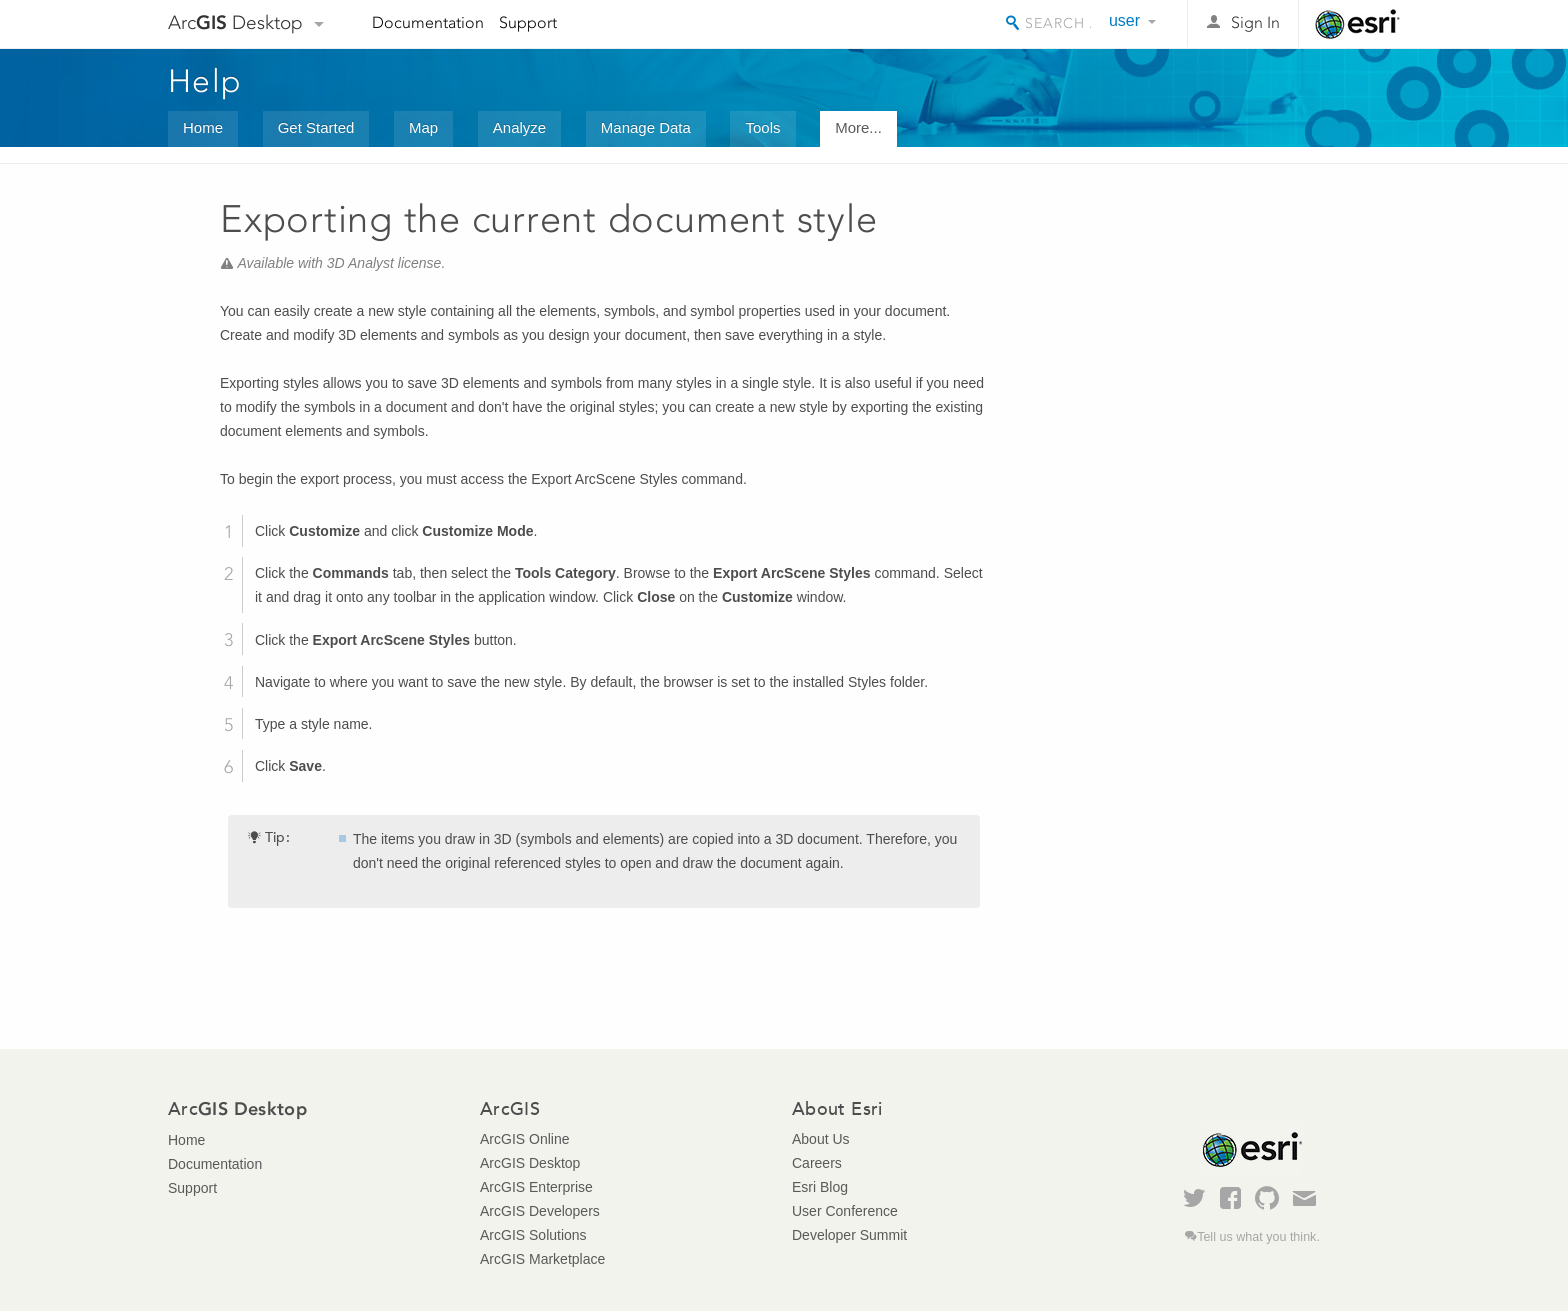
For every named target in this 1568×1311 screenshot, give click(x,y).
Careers (817, 1163)
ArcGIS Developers (540, 1211)
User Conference (845, 1211)
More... (858, 127)
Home (203, 127)
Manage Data (646, 127)
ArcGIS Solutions (533, 1235)
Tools (762, 127)
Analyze (519, 127)
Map (423, 127)
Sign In (1255, 22)
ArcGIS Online (524, 1139)
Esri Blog (820, 1187)
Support (528, 22)
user (1124, 20)
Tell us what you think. (1258, 1237)
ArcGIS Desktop (530, 1163)
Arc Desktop (235, 22)
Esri (1357, 24)
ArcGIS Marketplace (542, 1259)
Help (205, 81)
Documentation (428, 22)
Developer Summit (849, 1235)
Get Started (316, 127)
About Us (821, 1139)
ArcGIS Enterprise (536, 1187)
